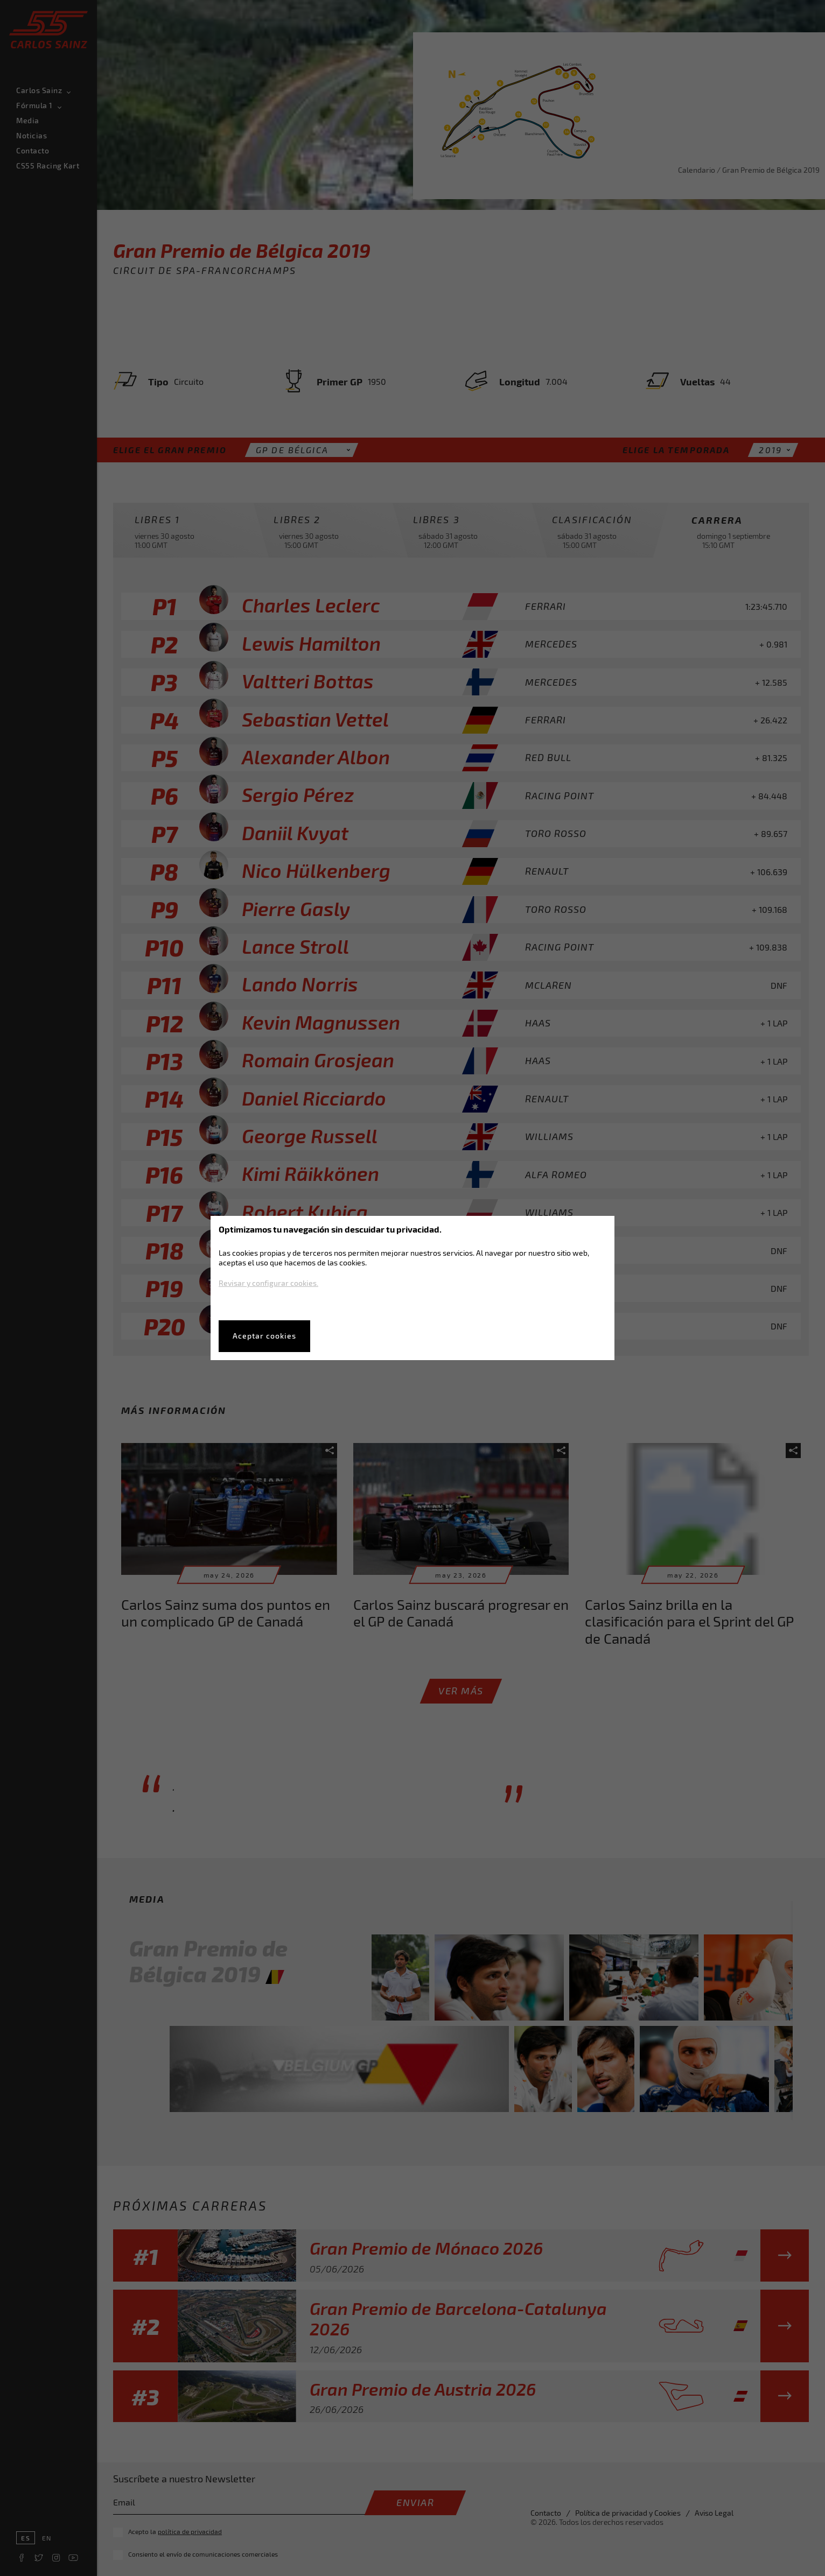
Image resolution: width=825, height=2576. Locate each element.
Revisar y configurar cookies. (268, 1282)
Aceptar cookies (264, 1335)
